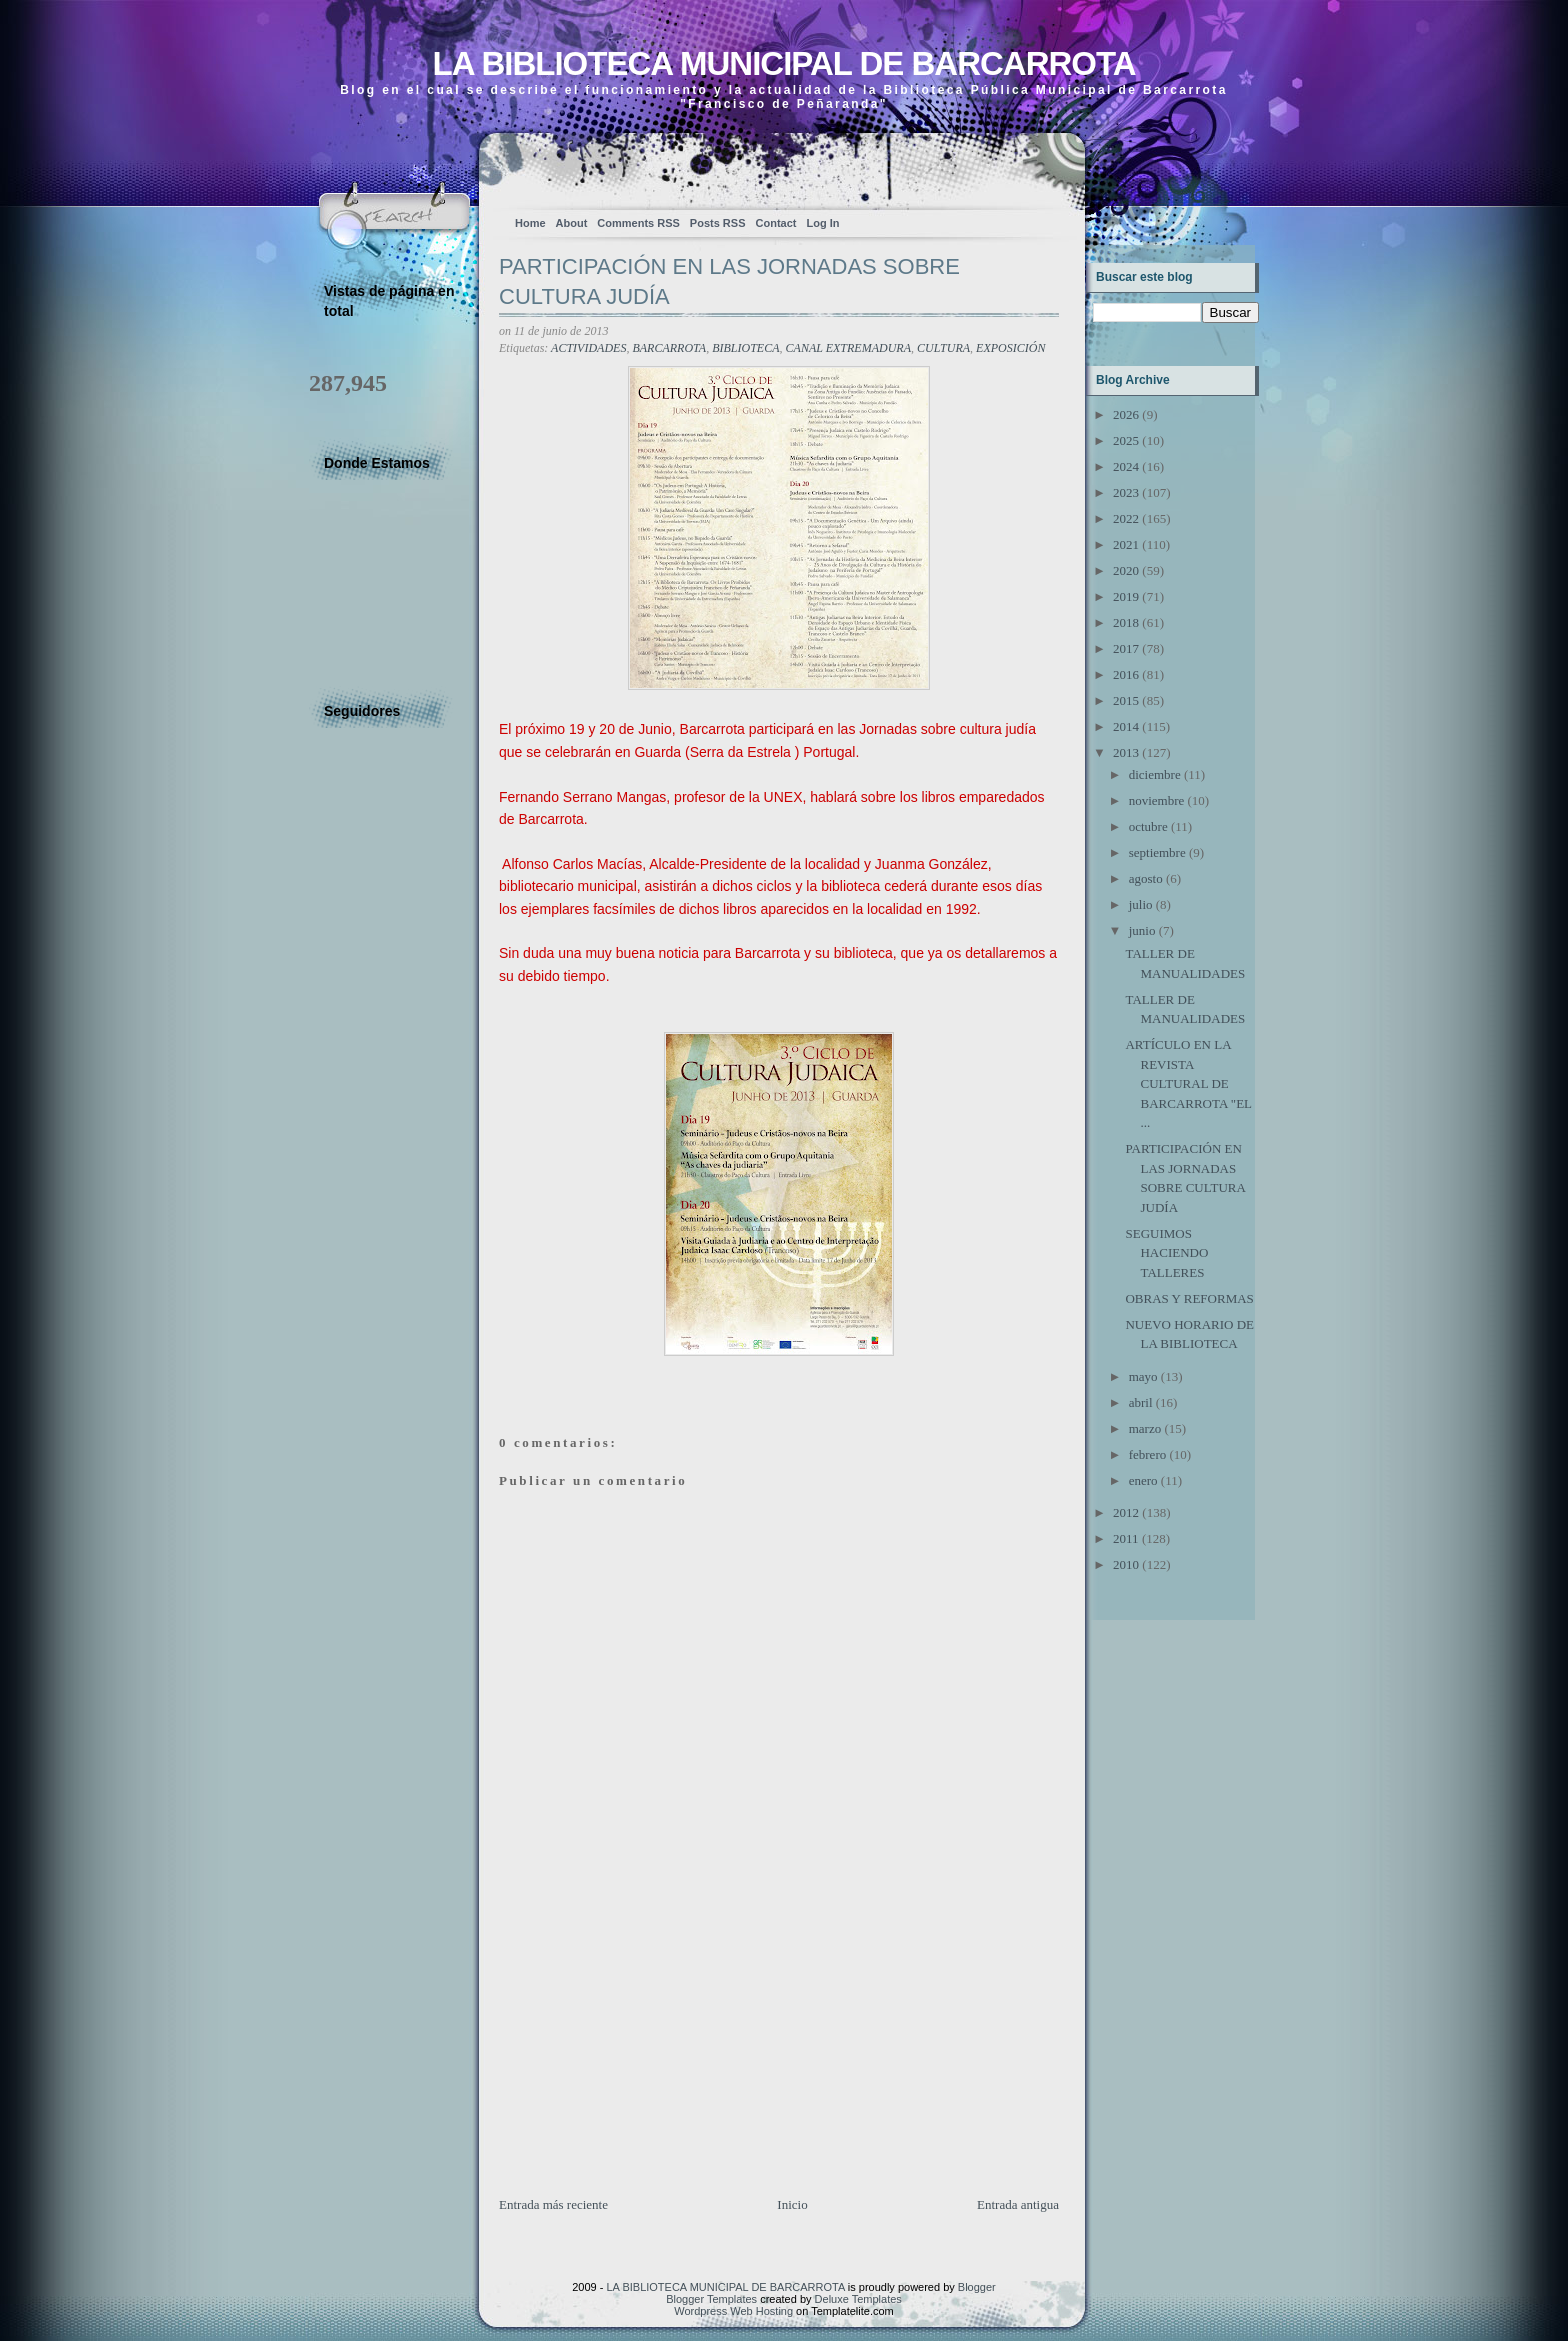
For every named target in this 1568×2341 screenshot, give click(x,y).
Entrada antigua (1018, 2204)
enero (1143, 1480)
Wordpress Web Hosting (733, 2311)
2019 (1126, 596)
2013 (1126, 752)
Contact (776, 223)
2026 (1126, 414)
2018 (1126, 622)
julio (1141, 904)
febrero (1148, 1454)
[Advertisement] (649, 2055)
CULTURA (943, 348)
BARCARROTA (669, 348)
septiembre (1157, 852)
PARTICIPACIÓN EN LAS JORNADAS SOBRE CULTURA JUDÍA (729, 282)
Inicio (792, 2204)
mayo (1143, 1376)
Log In (822, 223)
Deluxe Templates (858, 2299)
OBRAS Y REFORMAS (1189, 1298)
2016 (1126, 674)
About (572, 223)
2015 (1126, 700)
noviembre (1157, 800)
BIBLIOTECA (745, 348)
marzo (1145, 1428)
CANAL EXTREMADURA (848, 348)
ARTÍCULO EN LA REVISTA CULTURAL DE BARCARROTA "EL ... (1188, 1083)
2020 (1126, 570)
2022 (1126, 518)
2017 (1126, 648)
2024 (1126, 466)
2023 (1126, 492)
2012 (1126, 1512)
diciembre (1155, 774)
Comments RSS (638, 223)
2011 (1126, 1538)
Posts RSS (718, 223)
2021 (1126, 544)
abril (1141, 1402)
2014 (1126, 726)
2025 (1126, 440)
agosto (1146, 878)
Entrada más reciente (553, 2204)
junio (1142, 930)
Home (530, 223)
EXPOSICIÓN (1010, 348)
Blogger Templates (711, 2299)
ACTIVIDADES (588, 348)
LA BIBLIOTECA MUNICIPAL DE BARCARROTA (783, 63)
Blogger (977, 2287)
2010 (1126, 1564)
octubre (1148, 826)
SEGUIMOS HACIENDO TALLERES (1166, 1253)
